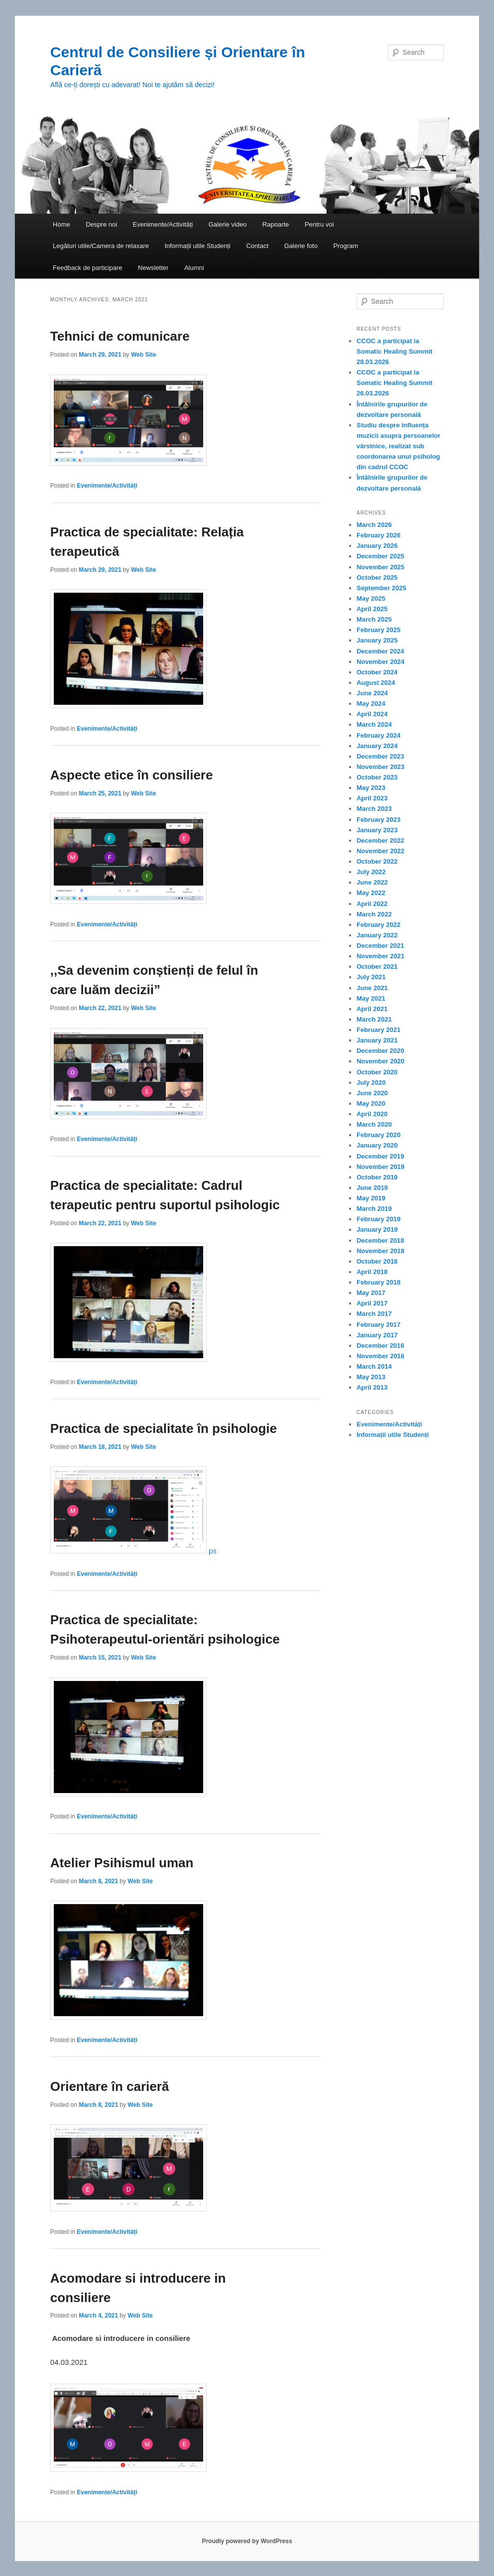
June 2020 (372, 1093)
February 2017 (378, 1324)
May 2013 (371, 1377)
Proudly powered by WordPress (247, 2541)
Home (61, 224)
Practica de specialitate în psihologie (163, 1428)
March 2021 (374, 1019)
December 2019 (380, 1156)
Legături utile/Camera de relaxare (101, 246)
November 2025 (380, 567)
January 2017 (377, 1335)
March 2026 (374, 524)
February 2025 (378, 630)
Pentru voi (319, 224)
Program (345, 246)
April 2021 (372, 1009)
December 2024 (380, 651)
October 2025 (377, 577)
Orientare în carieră (109, 2086)
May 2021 (371, 998)
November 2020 (380, 1061)
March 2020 (374, 1124)
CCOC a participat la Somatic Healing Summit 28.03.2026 (394, 351)
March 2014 (374, 1366)
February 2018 (378, 1282)
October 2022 (377, 861)
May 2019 (371, 1198)
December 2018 (380, 1240)
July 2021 (371, 977)
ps (133, 1550)
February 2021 (378, 1029)
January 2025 (377, 640)
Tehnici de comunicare (120, 336)
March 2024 (374, 724)
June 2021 (372, 988)
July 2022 (371, 872)
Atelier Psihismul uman (122, 1862)
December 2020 (380, 1050)
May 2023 (371, 787)
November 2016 (380, 1356)
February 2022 (378, 924)
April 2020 (372, 1114)
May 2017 (371, 1292)
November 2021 (380, 956)
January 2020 (377, 1145)
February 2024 (378, 735)
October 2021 (377, 966)
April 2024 (372, 714)
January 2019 (377, 1229)
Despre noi (101, 224)
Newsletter (153, 267)
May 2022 (371, 893)
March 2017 (374, 1313)
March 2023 (374, 808)
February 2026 (378, 535)
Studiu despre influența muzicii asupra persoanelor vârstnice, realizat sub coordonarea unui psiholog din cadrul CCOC (398, 446)
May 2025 (371, 598)
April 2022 (372, 903)
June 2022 (372, 882)
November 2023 (380, 767)
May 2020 (371, 1103)
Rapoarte (275, 224)
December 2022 (380, 840)
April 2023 (372, 798)
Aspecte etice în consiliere (131, 775)
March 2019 (374, 1208)
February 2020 (378, 1135)
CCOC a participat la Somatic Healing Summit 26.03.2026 (394, 383)
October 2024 (377, 672)
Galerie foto (301, 246)
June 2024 (372, 693)
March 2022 (374, 914)
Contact (257, 246)
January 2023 (377, 830)
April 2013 (372, 1387)
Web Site (143, 354)
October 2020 (377, 1072)
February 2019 (378, 1219)
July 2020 (371, 1082)
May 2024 (371, 703)
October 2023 (377, 777)
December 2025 (380, 556)
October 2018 (377, 1261)
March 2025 (374, 619)
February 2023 (378, 819)
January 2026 (377, 545)
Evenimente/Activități (163, 224)
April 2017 (372, 1303)
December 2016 (380, 1345)
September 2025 (381, 588)
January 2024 (377, 746)
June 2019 (372, 1187)
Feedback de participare (87, 267)
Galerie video (228, 224)
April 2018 (372, 1272)
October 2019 (377, 1177)
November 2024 (380, 661)
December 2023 (380, 756)
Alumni (194, 267)
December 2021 (380, 945)
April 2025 (372, 609)
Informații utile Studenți (197, 246)
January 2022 (377, 935)
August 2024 (376, 682)
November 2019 (380, 1166)
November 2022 (380, 851)
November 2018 (380, 1251)
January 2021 (377, 1040)
